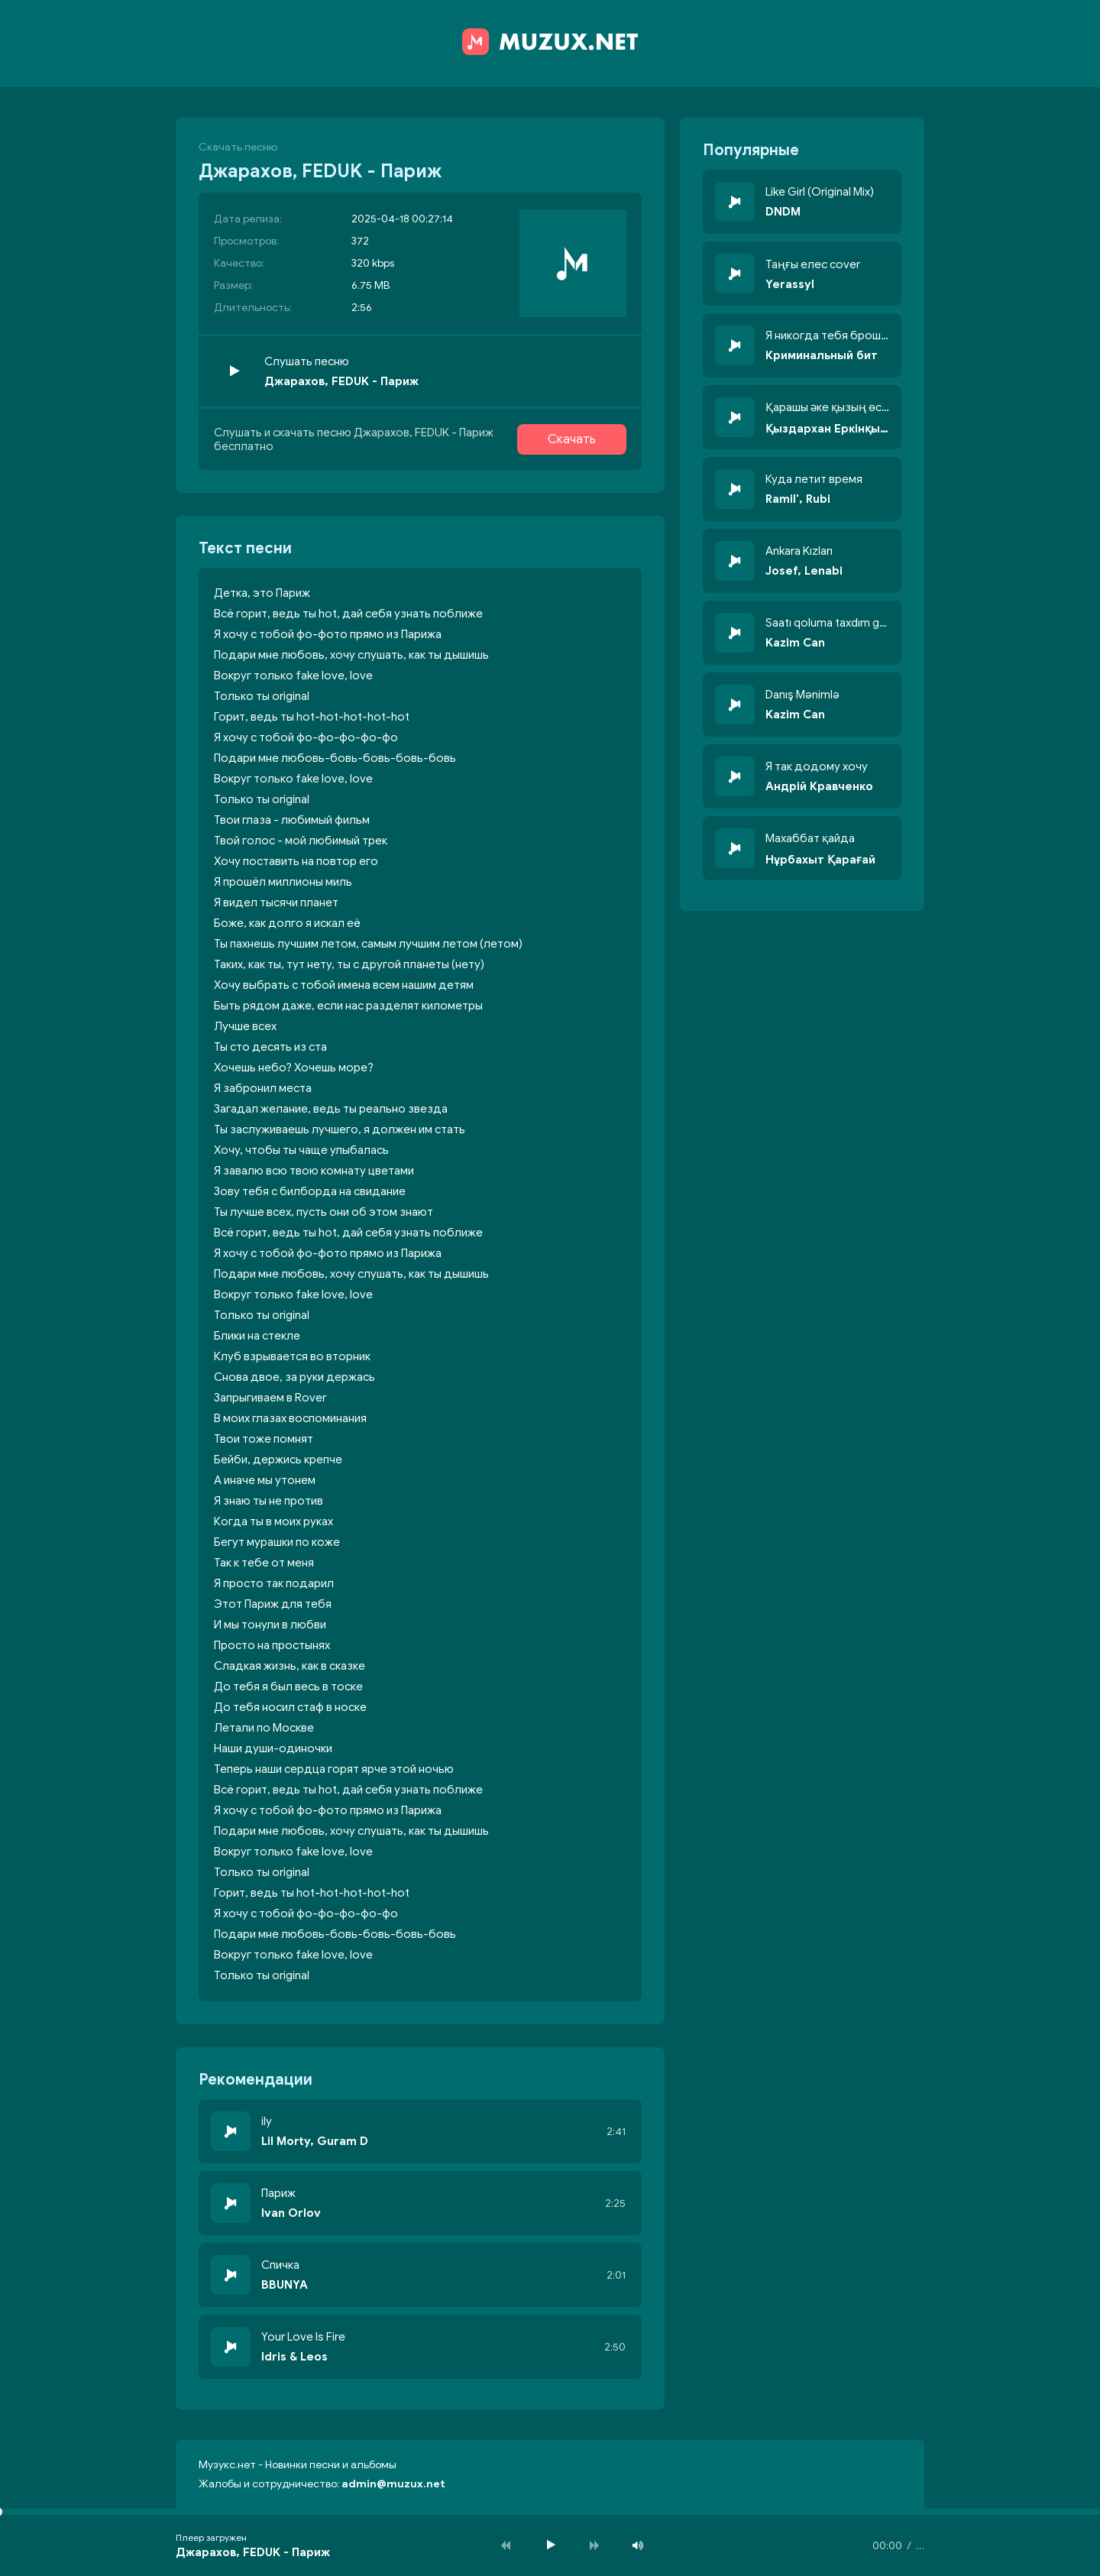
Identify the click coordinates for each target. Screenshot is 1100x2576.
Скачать (572, 439)
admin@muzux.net (393, 2483)
